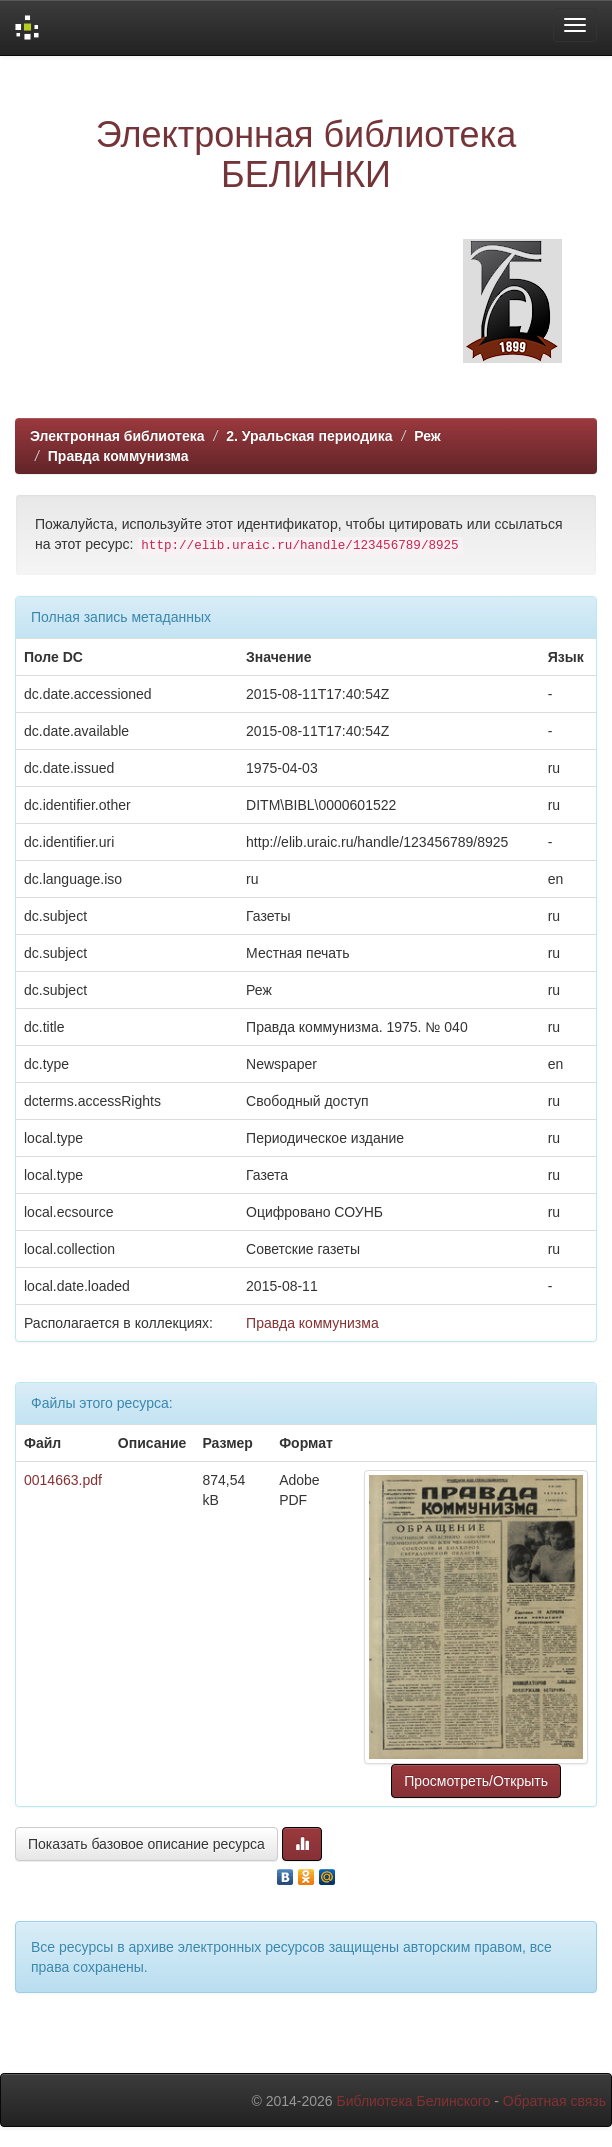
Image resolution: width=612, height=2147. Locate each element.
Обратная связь (554, 2101)
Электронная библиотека (117, 436)
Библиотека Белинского (413, 2101)
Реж (427, 436)
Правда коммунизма (118, 456)
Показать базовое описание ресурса (146, 1844)
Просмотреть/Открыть (476, 1781)
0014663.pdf (63, 1480)
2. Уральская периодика (309, 436)
